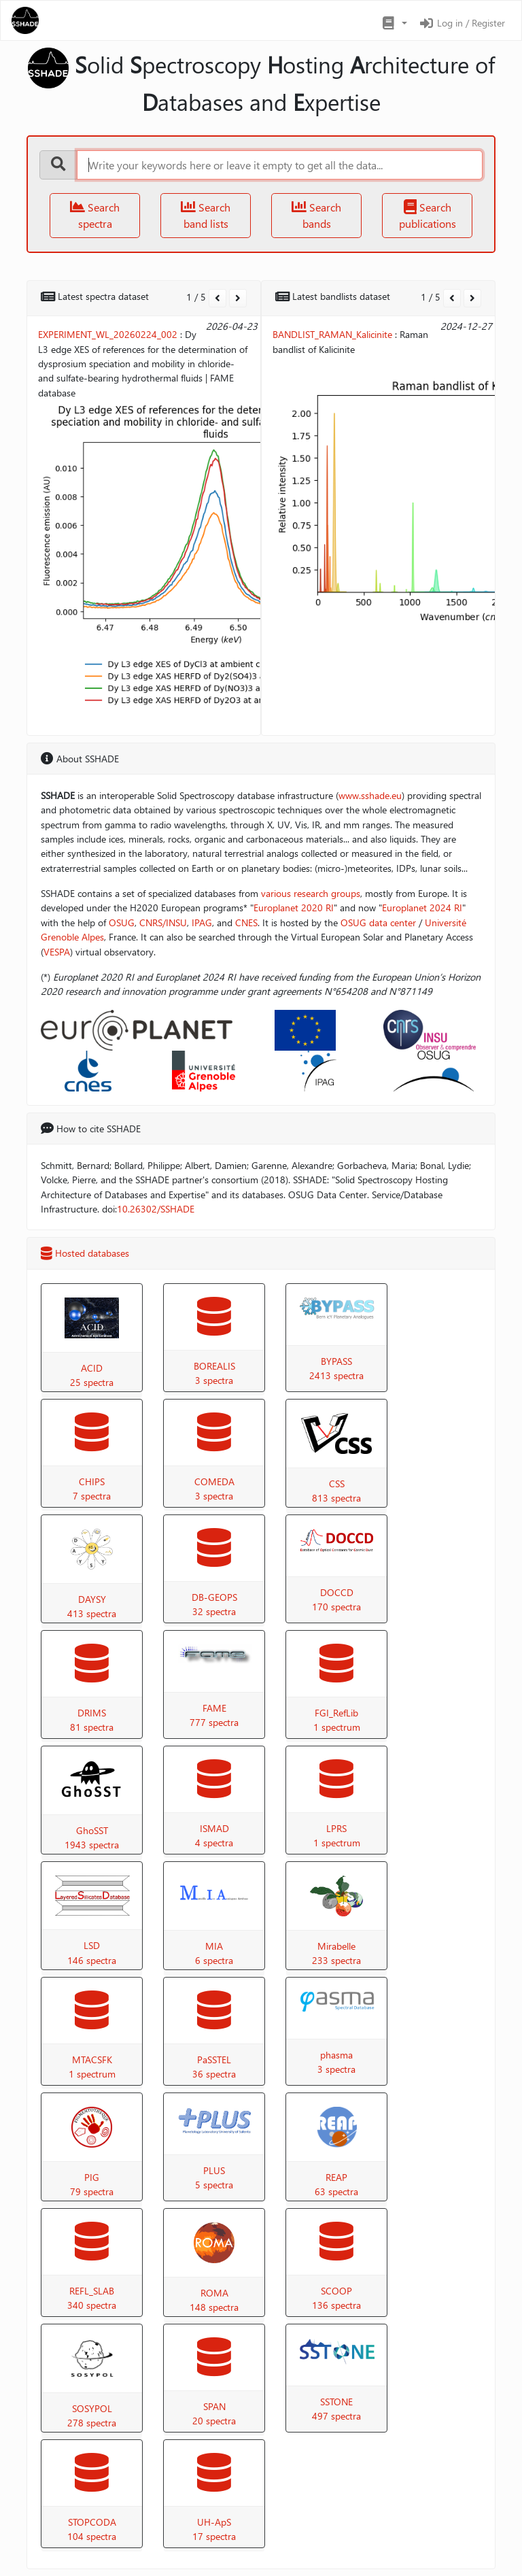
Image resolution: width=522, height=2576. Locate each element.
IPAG (202, 922)
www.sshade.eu (370, 795)
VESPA (57, 951)
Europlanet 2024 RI (422, 907)
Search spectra (95, 215)
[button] (394, 23)
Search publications (427, 215)
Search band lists (205, 215)
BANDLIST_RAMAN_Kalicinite (332, 334)
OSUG (122, 922)
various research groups (310, 893)
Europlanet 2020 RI (294, 907)
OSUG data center (378, 922)
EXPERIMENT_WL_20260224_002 (107, 334)
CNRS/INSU (163, 922)
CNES (246, 922)
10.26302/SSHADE (155, 1208)
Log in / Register (461, 22)
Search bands (316, 215)
